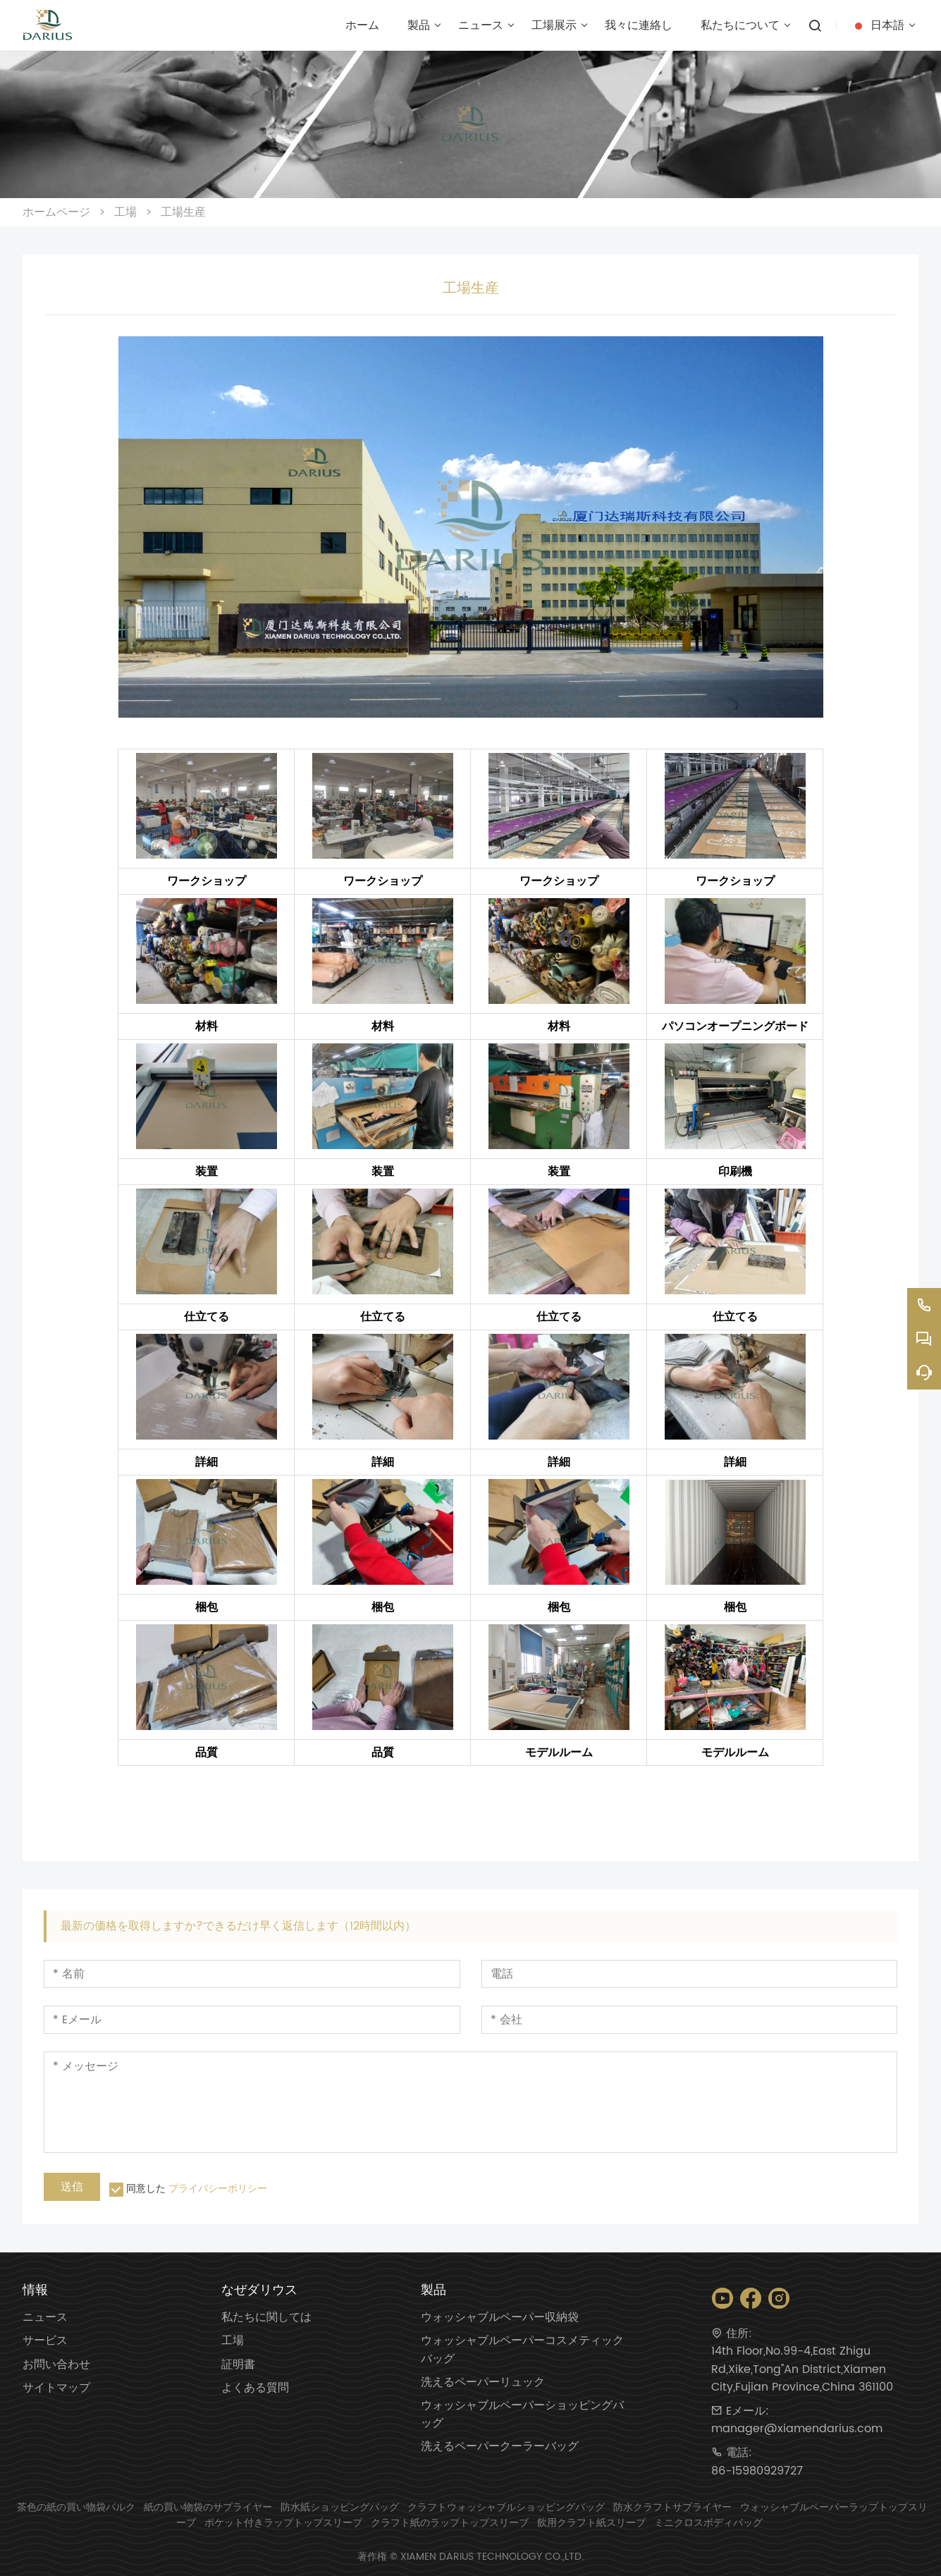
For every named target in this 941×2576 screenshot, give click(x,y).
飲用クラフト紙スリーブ (591, 2523)
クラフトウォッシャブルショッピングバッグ (506, 2507)
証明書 (238, 2365)
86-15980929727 (757, 2471)
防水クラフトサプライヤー (672, 2507)
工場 (125, 212)
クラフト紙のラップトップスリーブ (450, 2523)
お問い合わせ (56, 2365)
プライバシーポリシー (217, 2189)
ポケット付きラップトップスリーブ (283, 2523)
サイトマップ (56, 2388)
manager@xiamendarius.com (796, 2429)
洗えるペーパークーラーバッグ (500, 2446)
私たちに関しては (266, 2317)
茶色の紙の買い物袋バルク (76, 2507)
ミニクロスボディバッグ (708, 2523)
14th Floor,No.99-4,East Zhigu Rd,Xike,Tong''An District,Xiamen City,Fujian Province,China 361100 (802, 2369)
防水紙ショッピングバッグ (340, 2507)
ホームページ (56, 212)
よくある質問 (255, 2388)
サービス (45, 2341)
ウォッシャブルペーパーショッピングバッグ (522, 2414)
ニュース (45, 2317)
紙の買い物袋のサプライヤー (208, 2507)
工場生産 (183, 212)
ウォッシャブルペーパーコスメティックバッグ (522, 2349)
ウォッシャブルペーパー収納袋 (500, 2317)
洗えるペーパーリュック (483, 2382)
